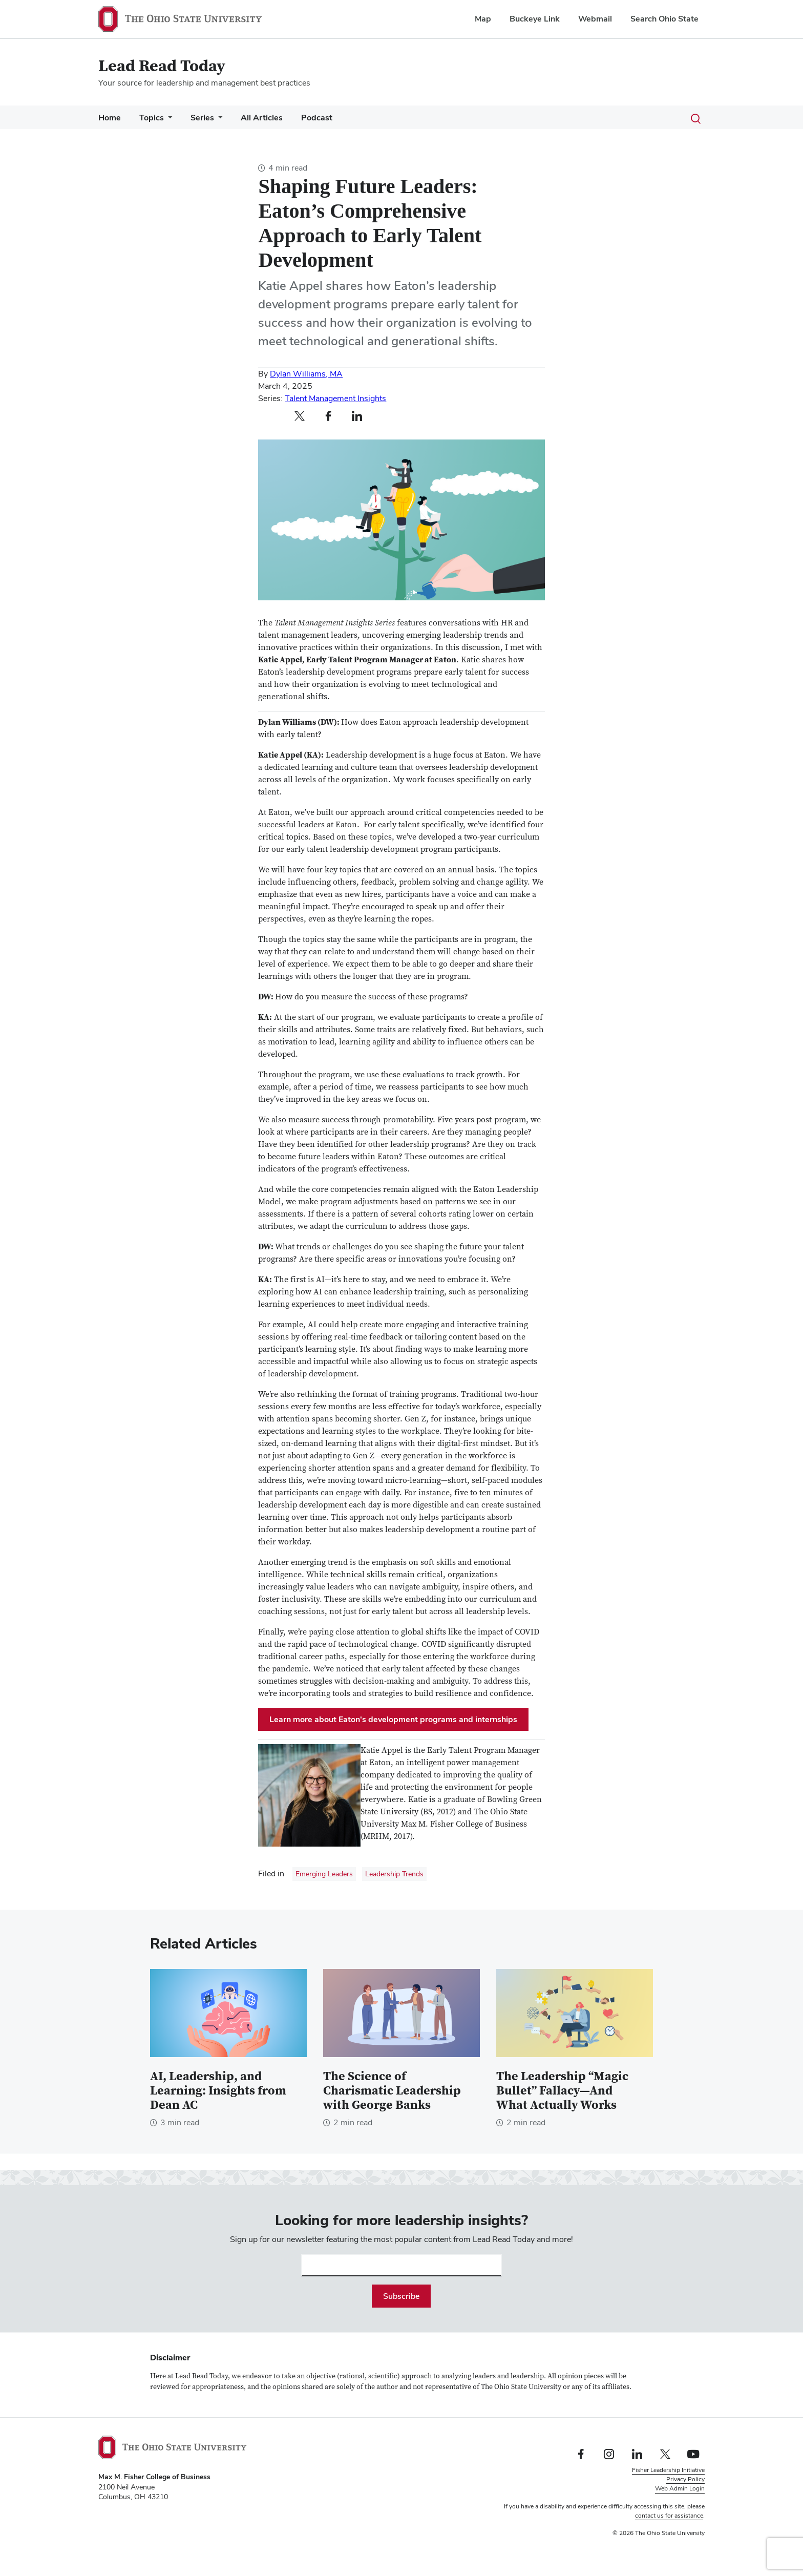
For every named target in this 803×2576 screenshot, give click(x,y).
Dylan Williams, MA (306, 373)
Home (109, 117)
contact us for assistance (669, 2515)
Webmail (595, 18)
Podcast (316, 117)
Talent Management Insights (335, 398)
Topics (151, 117)
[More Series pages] (218, 120)
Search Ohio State (664, 18)
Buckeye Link (535, 18)
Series (202, 117)
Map (483, 18)
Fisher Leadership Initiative (668, 2470)
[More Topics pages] (168, 120)
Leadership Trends (394, 1873)
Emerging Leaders (324, 1873)
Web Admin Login (680, 2488)
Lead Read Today (161, 66)
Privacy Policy (685, 2479)
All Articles (262, 117)
